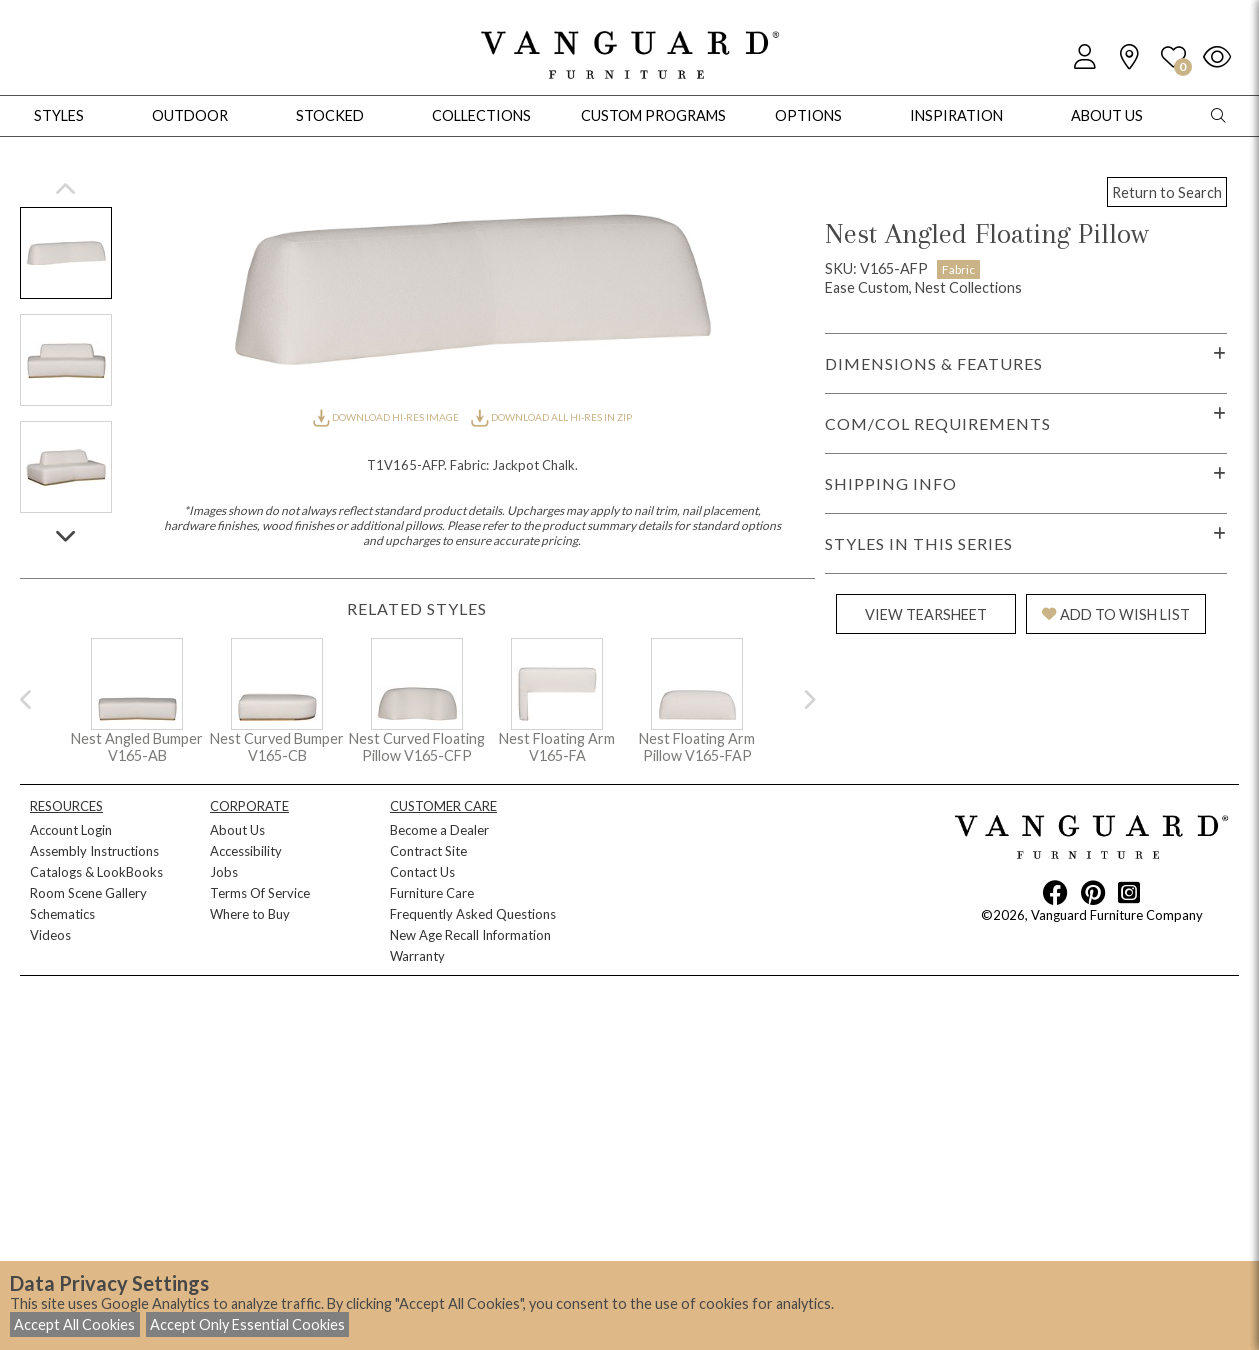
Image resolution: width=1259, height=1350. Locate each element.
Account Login (71, 830)
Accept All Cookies (74, 1324)
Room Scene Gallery (88, 893)
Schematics (62, 914)
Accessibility (246, 851)
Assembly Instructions (94, 851)
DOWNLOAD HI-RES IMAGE (387, 417)
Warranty (417, 956)
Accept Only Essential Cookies (247, 1324)
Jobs (224, 872)
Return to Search (1167, 192)
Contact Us (422, 872)
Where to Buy (250, 914)
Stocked (330, 115)
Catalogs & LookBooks (96, 872)
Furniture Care (432, 893)
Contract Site (428, 851)
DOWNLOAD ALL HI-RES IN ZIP (551, 417)
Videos (50, 935)
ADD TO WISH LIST (1116, 614)
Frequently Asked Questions (473, 914)
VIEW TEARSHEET (926, 614)
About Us (237, 830)
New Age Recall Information (470, 935)
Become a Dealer (439, 830)
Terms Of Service (260, 893)
